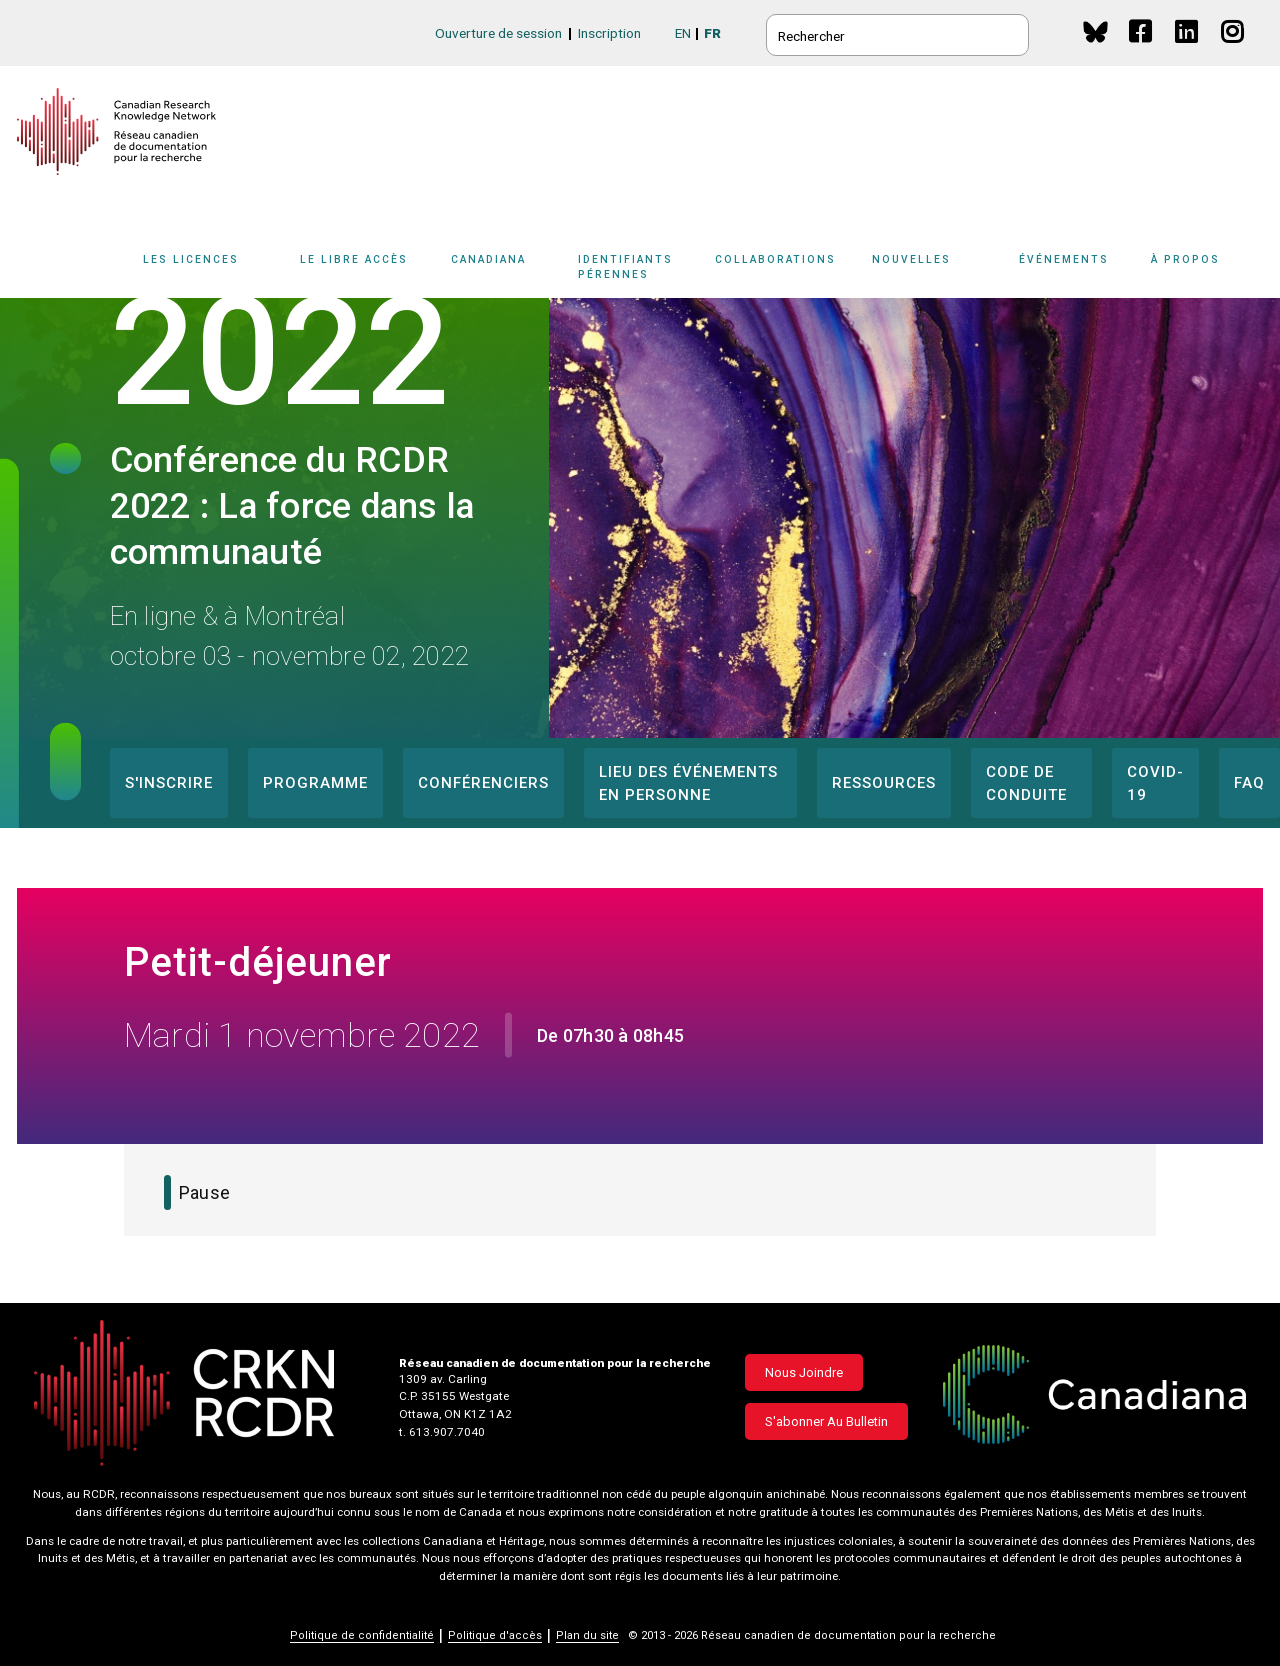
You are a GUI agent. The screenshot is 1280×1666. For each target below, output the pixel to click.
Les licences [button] (191, 259)
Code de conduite (1026, 783)
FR (712, 33)
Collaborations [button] (775, 259)
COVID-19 (1155, 783)
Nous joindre (804, 1372)
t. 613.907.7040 (442, 1432)
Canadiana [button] (488, 259)
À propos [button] (1185, 259)
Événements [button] (1064, 259)
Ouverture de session (498, 33)
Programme (315, 783)
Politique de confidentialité (362, 1635)
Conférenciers (483, 783)
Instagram (1233, 50)
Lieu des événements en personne (688, 783)
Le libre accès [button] (354, 259)
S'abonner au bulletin (826, 1421)
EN (683, 33)
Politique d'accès (495, 1635)
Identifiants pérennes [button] (625, 266)
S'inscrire (169, 783)
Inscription (609, 33)
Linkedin (1187, 50)
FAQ (1249, 783)
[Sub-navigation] (203, 273)
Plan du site (587, 1635)
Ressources (884, 783)
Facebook (1141, 50)
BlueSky (1095, 31)
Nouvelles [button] (911, 259)
